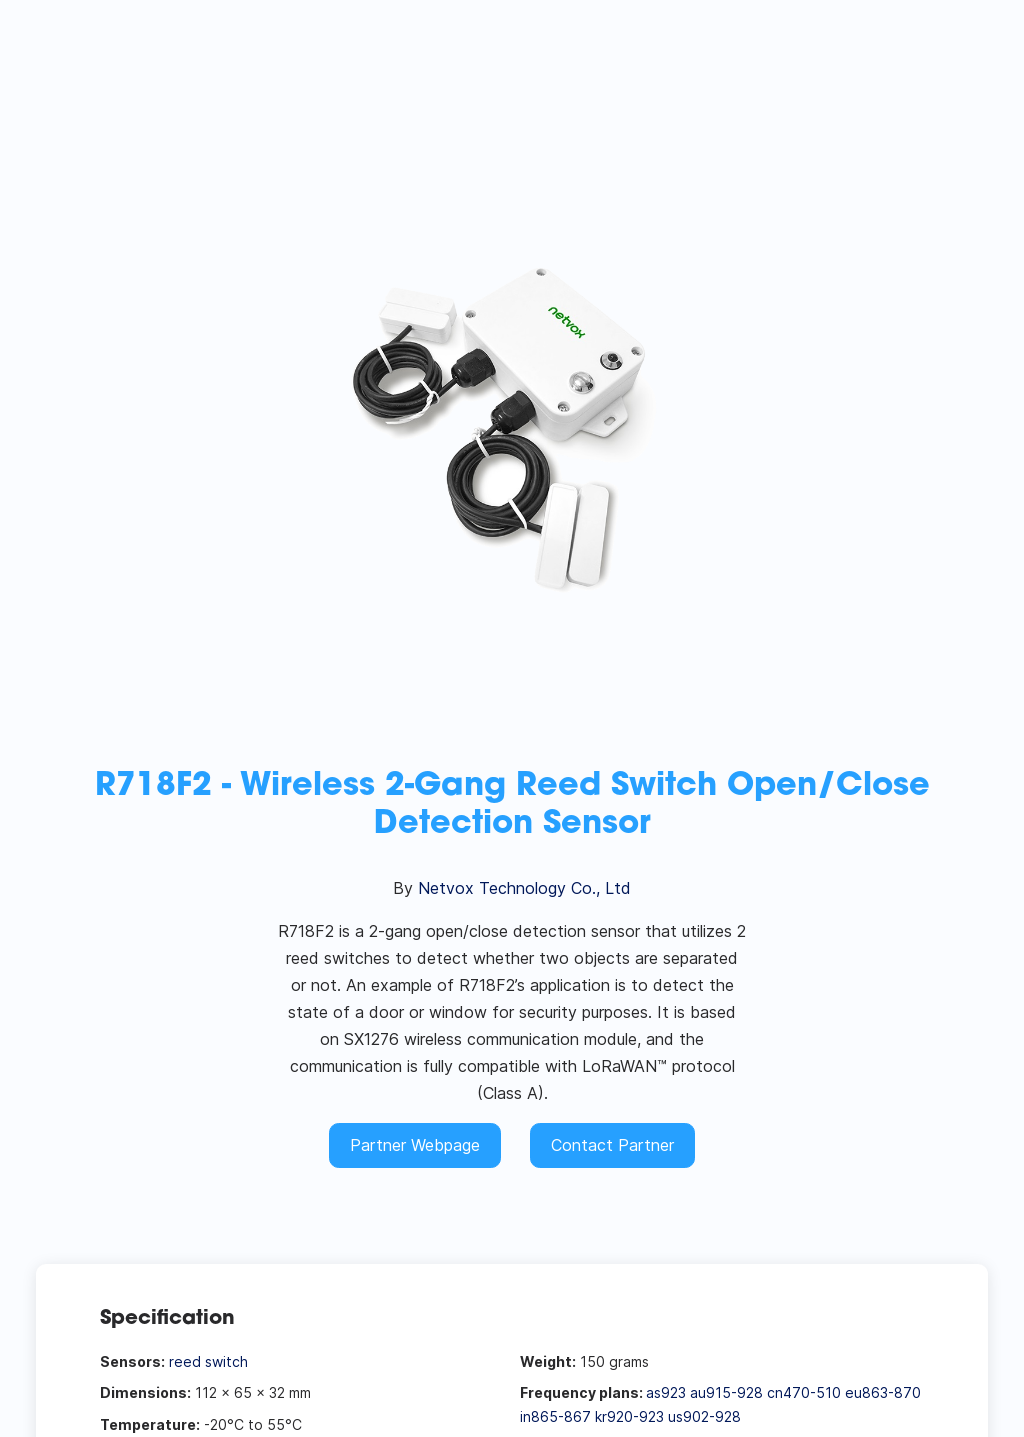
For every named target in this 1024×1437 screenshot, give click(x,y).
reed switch (208, 1361)
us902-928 (704, 1416)
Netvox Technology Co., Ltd (524, 888)
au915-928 (726, 1392)
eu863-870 (883, 1392)
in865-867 (555, 1416)
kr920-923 (629, 1416)
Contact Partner (612, 1145)
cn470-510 (804, 1392)
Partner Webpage (415, 1145)
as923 (666, 1392)
